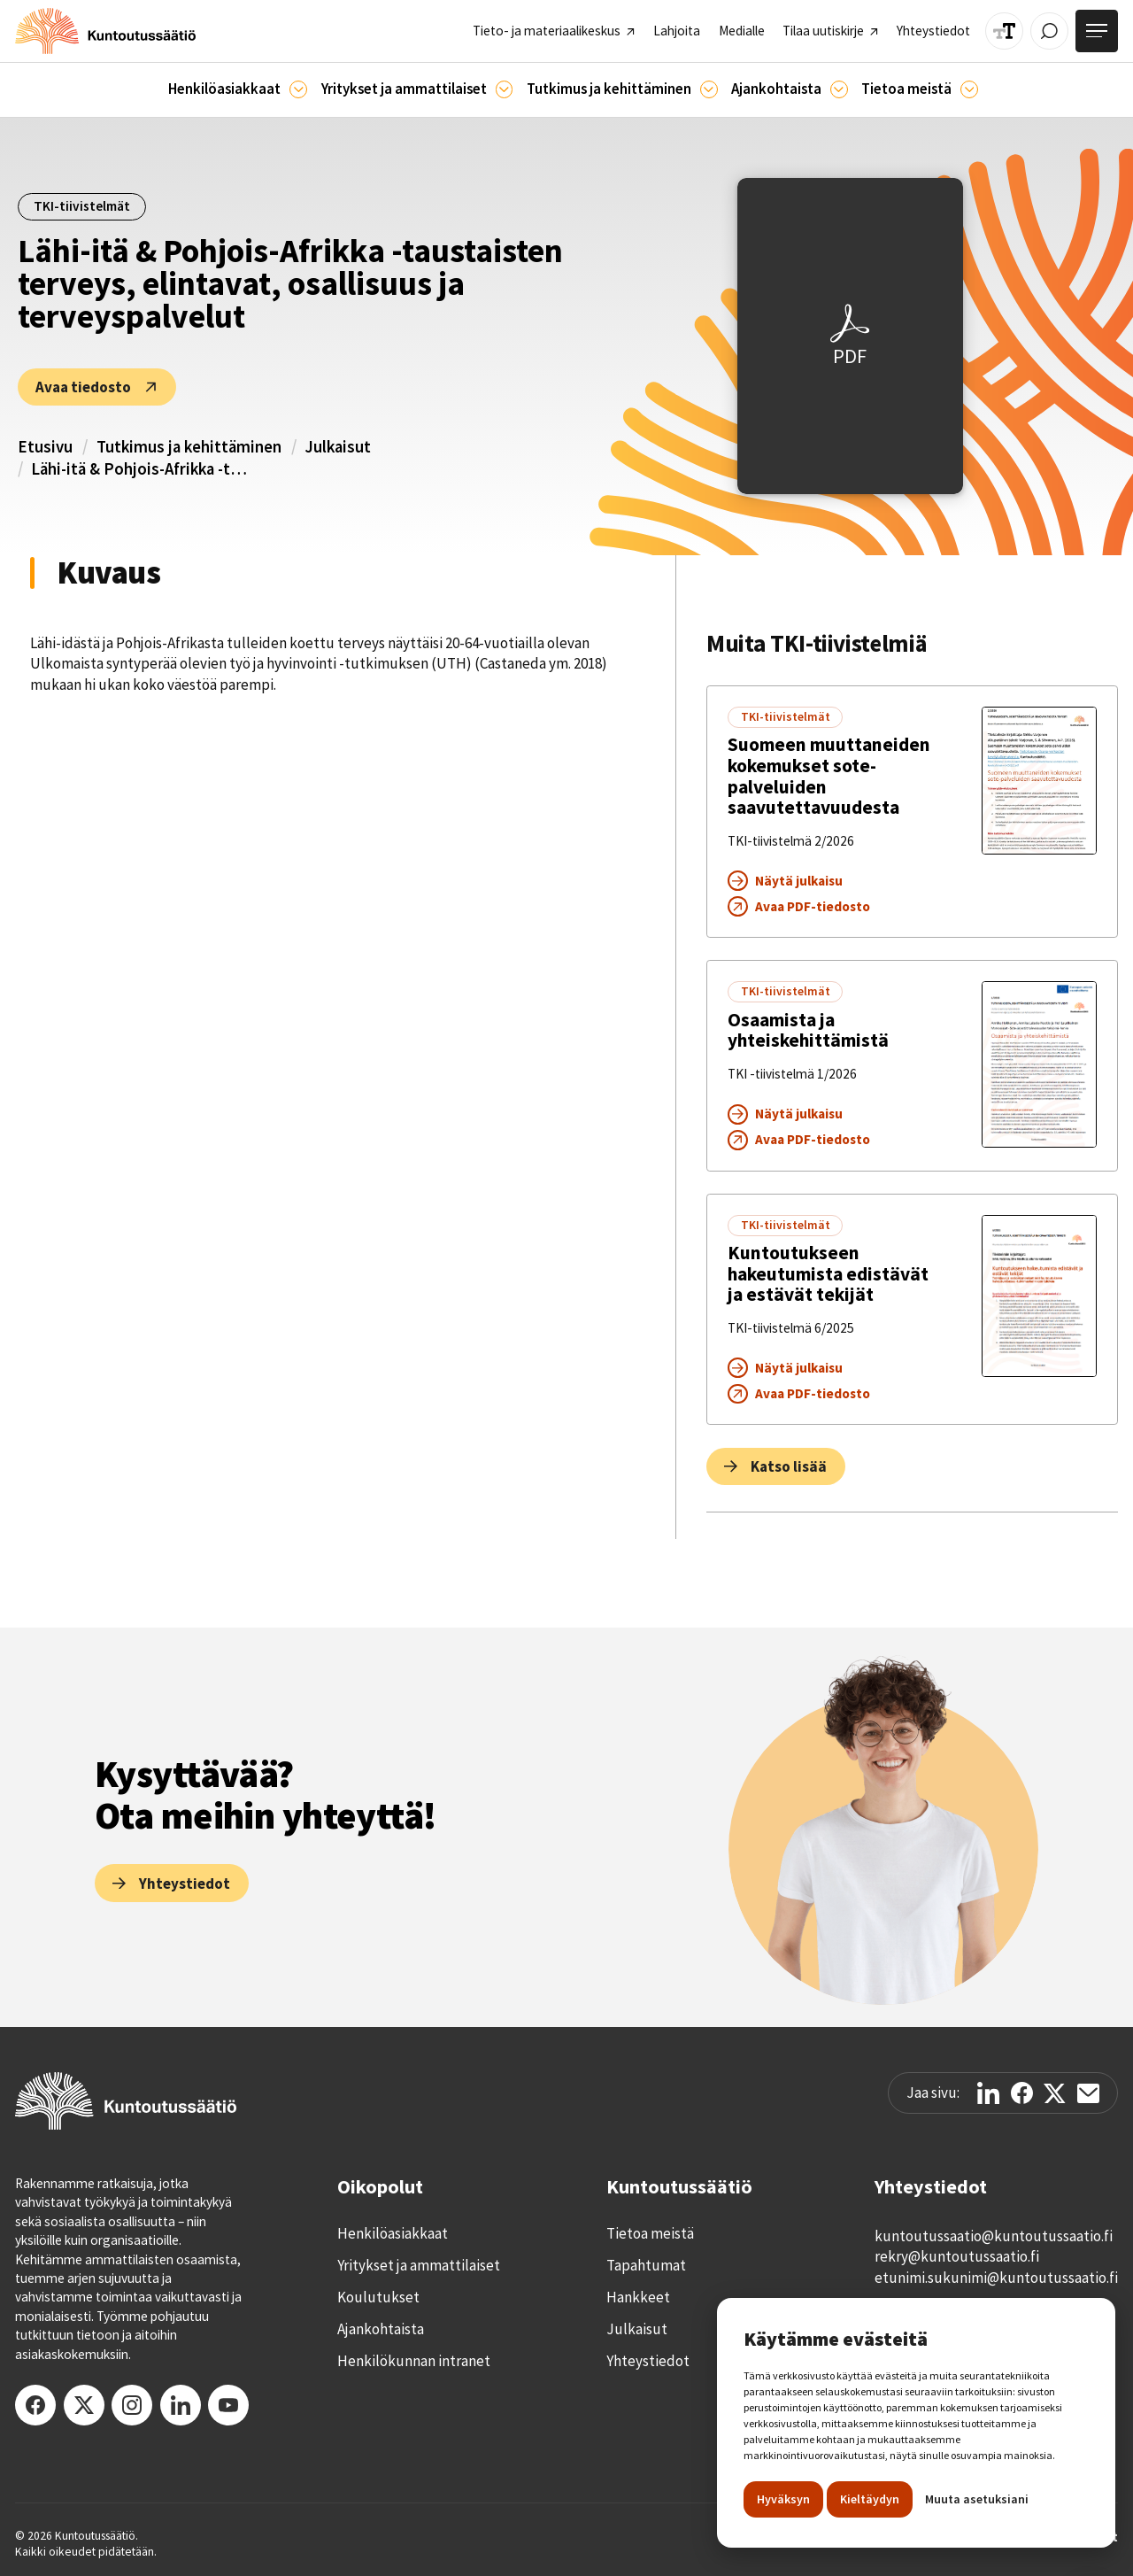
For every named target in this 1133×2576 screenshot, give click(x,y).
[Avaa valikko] (1096, 31)
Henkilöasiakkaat (392, 2233)
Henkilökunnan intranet (413, 2361)
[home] (105, 31)
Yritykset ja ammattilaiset (418, 2265)
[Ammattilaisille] (504, 89)
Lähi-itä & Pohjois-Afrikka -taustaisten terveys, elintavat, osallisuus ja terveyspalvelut (141, 469)
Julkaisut (337, 447)
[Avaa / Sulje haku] (1049, 31)
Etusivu (45, 447)
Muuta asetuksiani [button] (977, 2499)
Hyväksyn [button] (783, 2499)
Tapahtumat (646, 2265)
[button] (237, 90)
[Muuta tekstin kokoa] (1004, 31)
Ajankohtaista (380, 2329)
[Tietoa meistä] (969, 89)
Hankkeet (638, 2297)
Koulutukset (378, 2297)
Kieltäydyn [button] (869, 2499)
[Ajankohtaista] (709, 89)
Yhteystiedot (648, 2361)
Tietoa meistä (650, 2233)
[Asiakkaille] (298, 89)
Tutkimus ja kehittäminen (188, 447)
